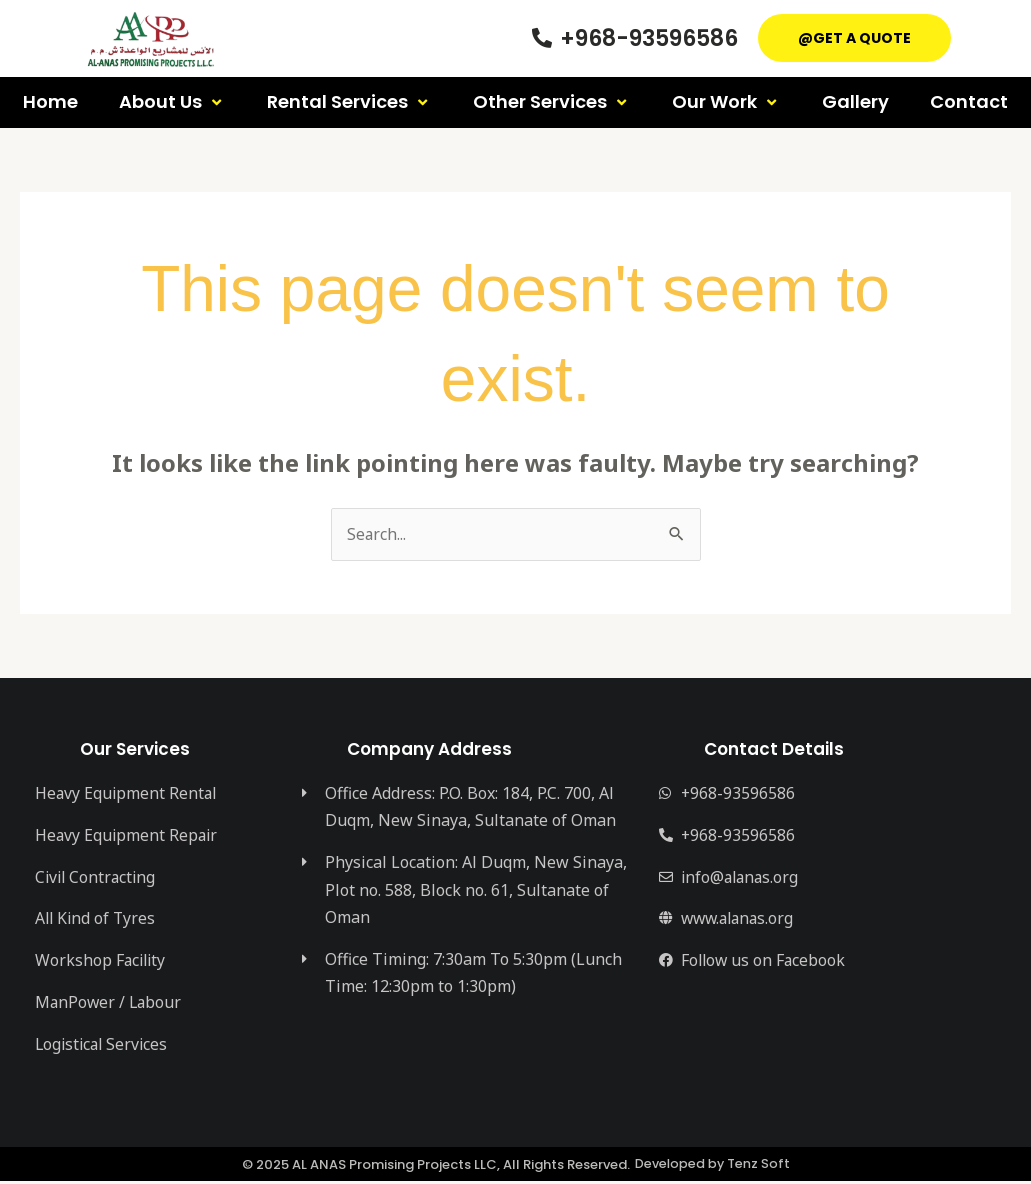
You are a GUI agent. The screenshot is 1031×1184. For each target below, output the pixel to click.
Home (50, 101)
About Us (172, 101)
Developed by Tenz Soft (712, 1167)
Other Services (552, 101)
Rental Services (349, 101)
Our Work (726, 101)
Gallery (855, 101)
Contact (969, 101)
